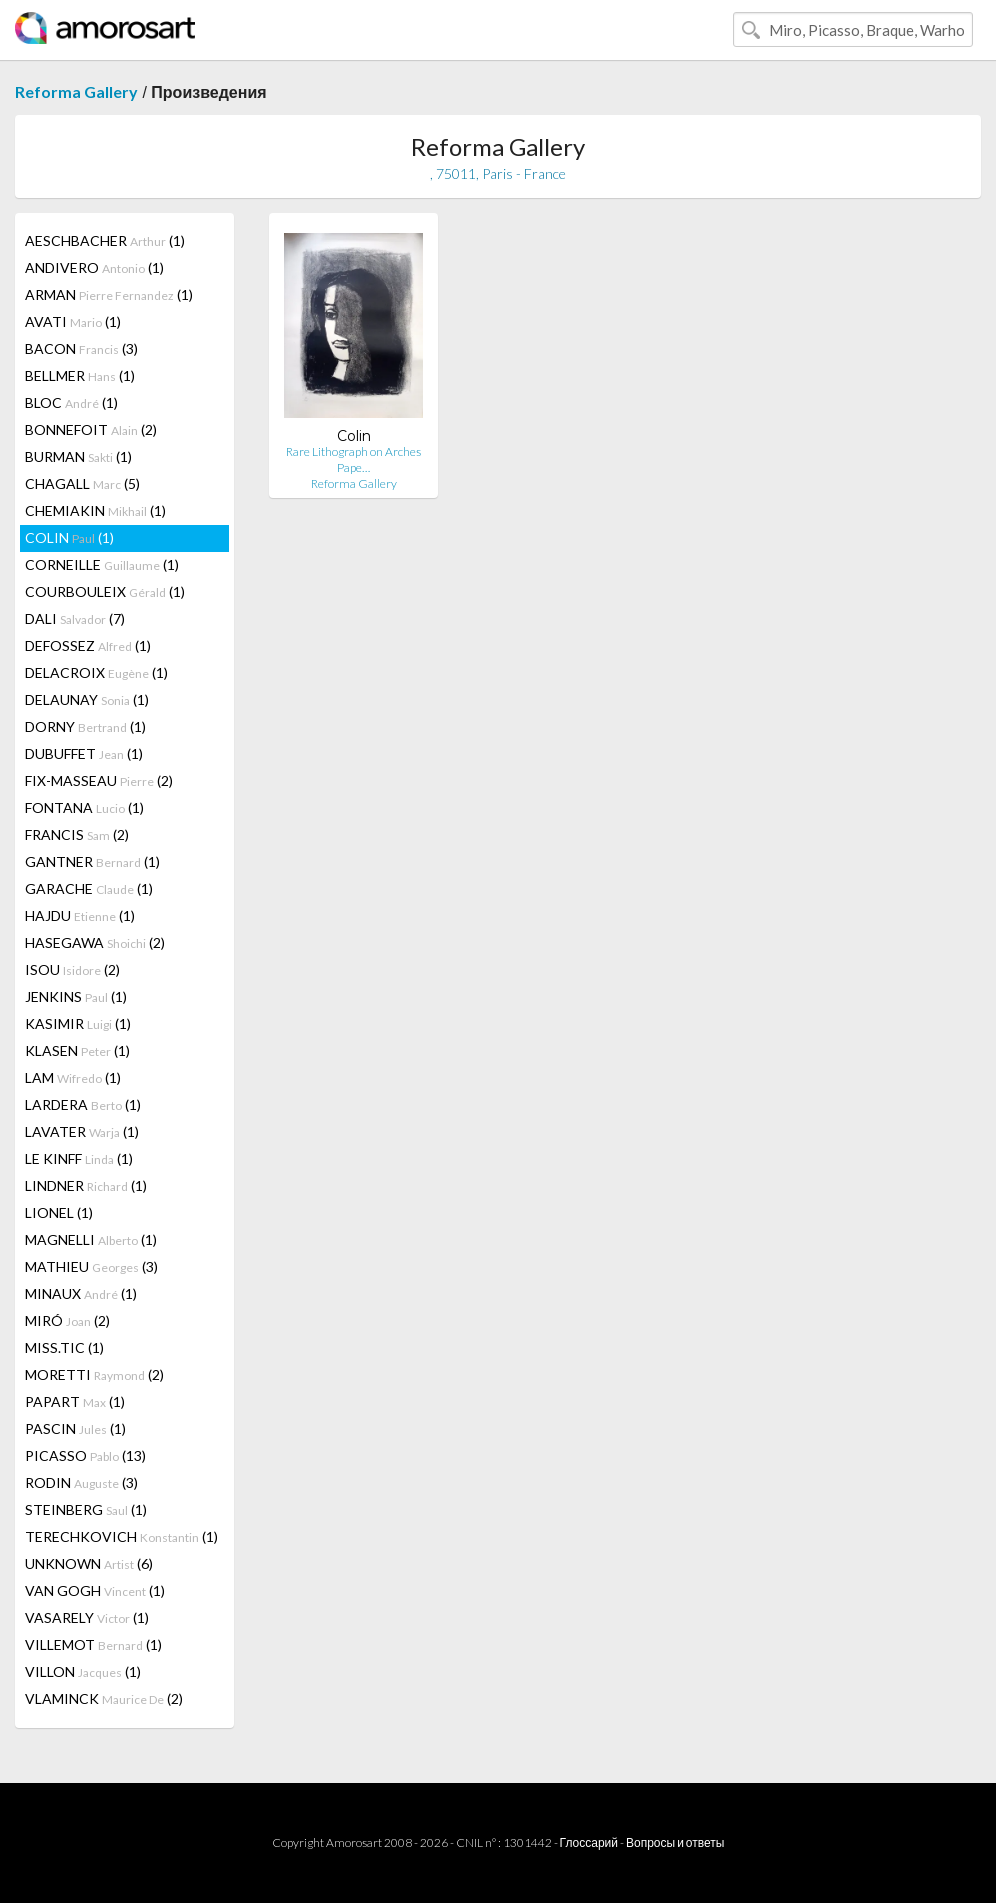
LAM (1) (73, 1077)
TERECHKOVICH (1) (121, 1536)
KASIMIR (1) (78, 1023)
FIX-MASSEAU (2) (99, 780)
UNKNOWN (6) (89, 1563)
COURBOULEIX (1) (105, 591)
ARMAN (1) (109, 294)
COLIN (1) (69, 537)
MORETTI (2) (94, 1374)
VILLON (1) (83, 1671)
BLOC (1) (71, 402)
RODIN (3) (81, 1482)
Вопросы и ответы (675, 1842)
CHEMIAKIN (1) (95, 510)
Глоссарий (589, 1842)
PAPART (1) (75, 1401)
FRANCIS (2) (77, 834)
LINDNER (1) (86, 1185)
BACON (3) (81, 348)
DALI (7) (75, 618)
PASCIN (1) (75, 1428)
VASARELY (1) (87, 1617)
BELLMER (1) (80, 375)
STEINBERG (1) (86, 1509)
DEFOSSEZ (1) (88, 645)
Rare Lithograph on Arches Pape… (353, 459)
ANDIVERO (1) (94, 267)
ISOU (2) (72, 969)
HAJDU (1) (80, 915)
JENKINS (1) (76, 996)
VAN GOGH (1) (95, 1590)
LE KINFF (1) (79, 1158)
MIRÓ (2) (67, 1320)
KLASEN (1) (77, 1050)
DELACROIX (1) (96, 672)
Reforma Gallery (76, 91)
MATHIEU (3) (91, 1266)
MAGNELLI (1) (91, 1239)
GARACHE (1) (89, 888)
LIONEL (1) (59, 1212)
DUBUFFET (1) (84, 753)
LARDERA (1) (83, 1104)
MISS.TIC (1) (64, 1347)
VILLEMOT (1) (93, 1644)
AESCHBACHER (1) (105, 240)
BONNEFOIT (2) (91, 429)
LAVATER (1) (82, 1131)
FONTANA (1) (84, 807)
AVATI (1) (73, 321)
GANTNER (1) (92, 861)
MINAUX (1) (81, 1293)
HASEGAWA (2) (95, 942)
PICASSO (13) (85, 1455)
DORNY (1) (85, 726)
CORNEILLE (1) (102, 564)
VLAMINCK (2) (104, 1698)
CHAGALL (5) (82, 483)
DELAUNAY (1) (87, 699)
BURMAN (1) (78, 456)
